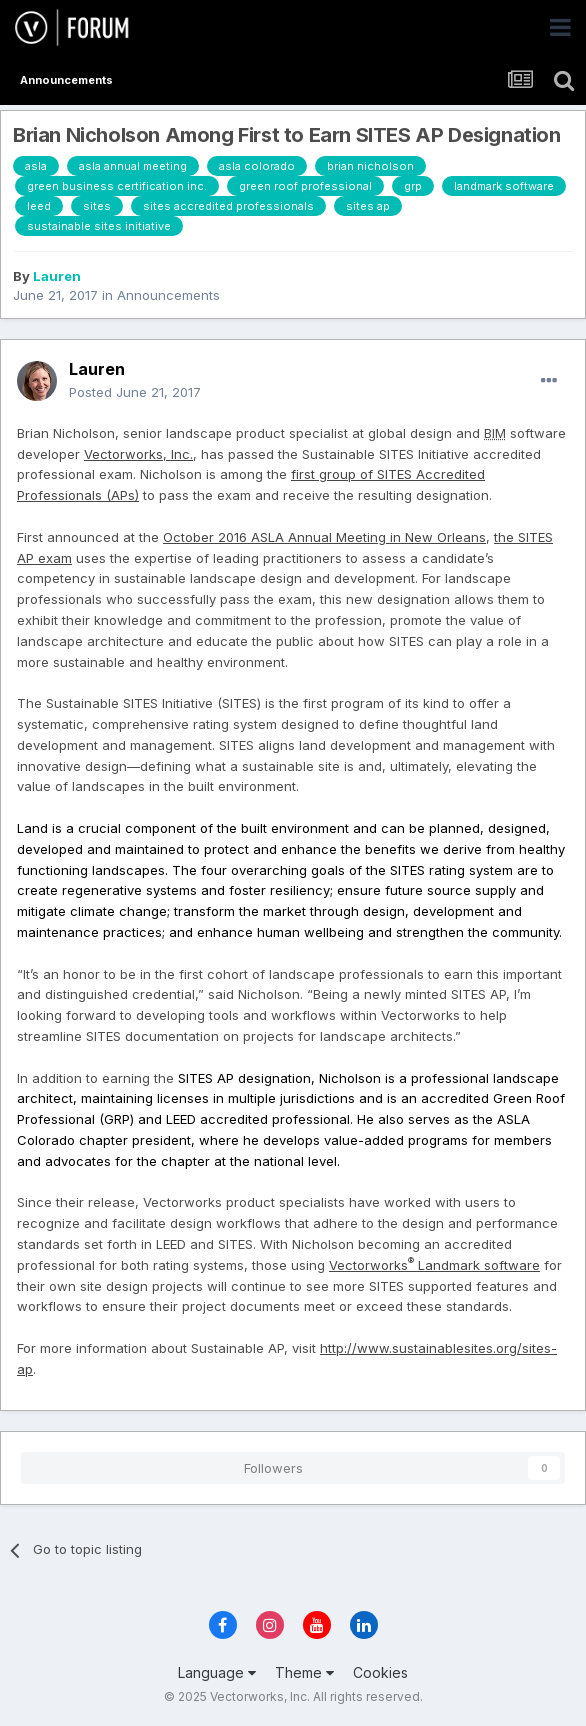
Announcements (168, 295)
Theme (304, 1672)
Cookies (380, 1672)
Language (217, 1672)
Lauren (57, 276)
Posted (135, 392)
